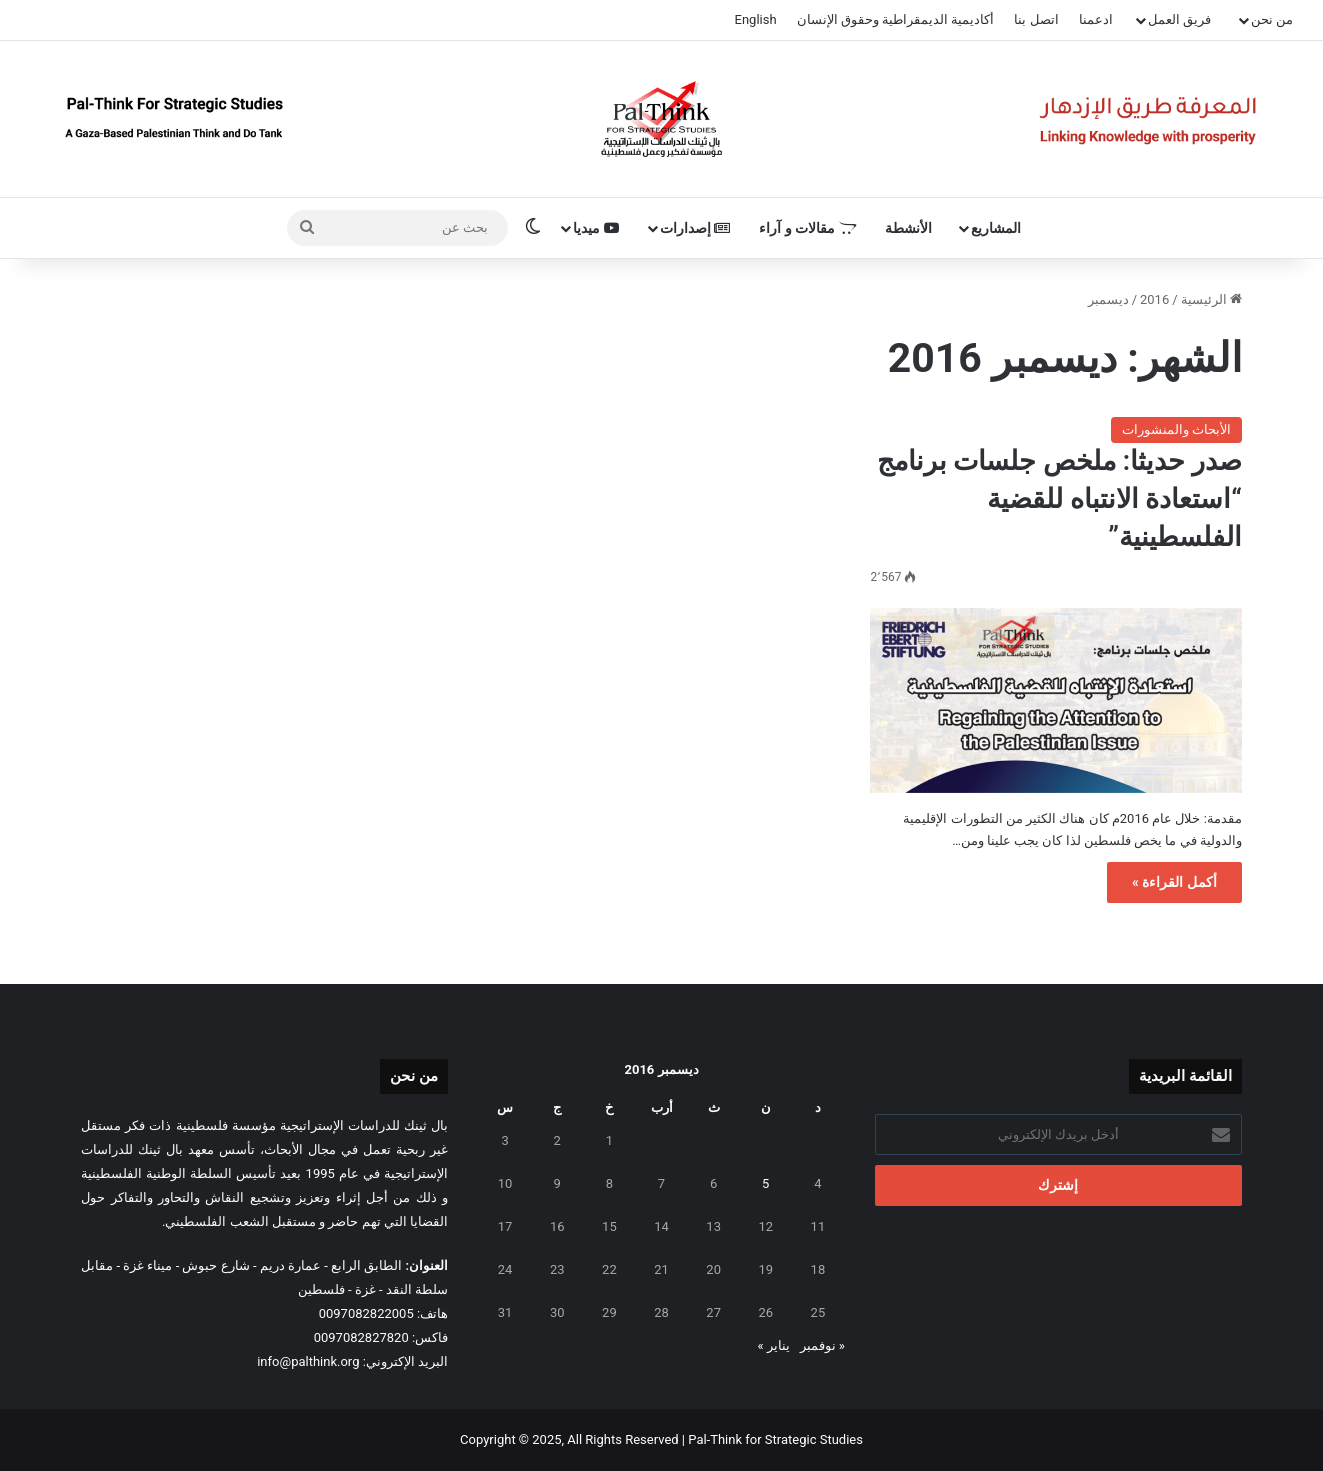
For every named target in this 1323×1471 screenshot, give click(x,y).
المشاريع (996, 228)
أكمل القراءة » (1174, 882)
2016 (1154, 299)
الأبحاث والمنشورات (1176, 429)
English (756, 19)
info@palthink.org (308, 1361)
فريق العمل (1179, 19)
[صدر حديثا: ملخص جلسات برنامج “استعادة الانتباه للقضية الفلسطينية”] (1055, 701)
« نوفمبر (822, 1345)
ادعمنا (1096, 19)
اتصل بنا (1036, 19)
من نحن (1272, 19)
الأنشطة (908, 228)
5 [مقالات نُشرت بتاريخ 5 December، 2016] (765, 1183)
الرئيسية (1211, 299)
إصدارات (695, 228)
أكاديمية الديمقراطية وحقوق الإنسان (896, 19)
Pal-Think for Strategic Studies (775, 1439)
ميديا (596, 228)
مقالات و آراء (807, 228)
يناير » (774, 1345)
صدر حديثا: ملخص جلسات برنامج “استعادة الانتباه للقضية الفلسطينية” (1059, 499)
